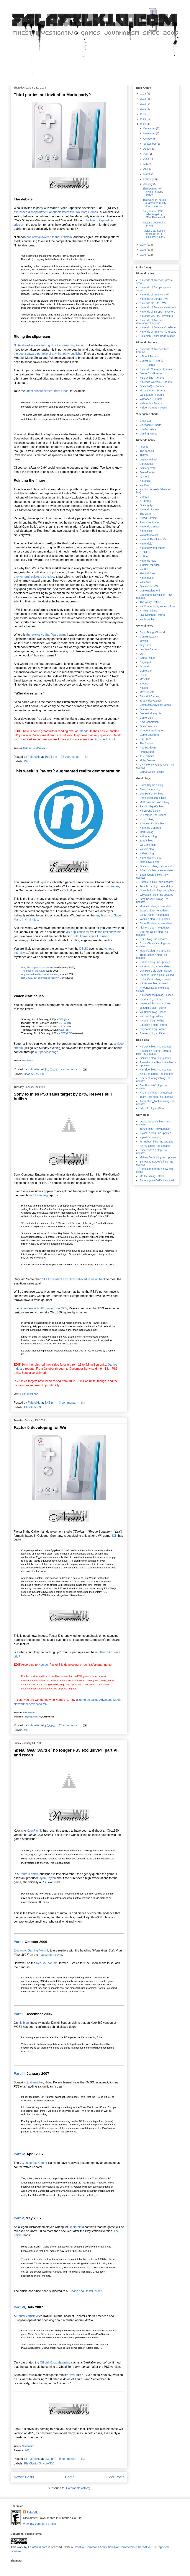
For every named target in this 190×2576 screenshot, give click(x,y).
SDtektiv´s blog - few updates (156, 870)
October (148, 138)
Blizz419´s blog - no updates (156, 923)
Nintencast (146, 530)
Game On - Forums (151, 373)
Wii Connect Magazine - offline (157, 606)
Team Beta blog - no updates (156, 1096)
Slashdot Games (149, 696)
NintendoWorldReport (152, 547)
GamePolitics (147, 657)
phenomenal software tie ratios (34, 576)
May (146, 163)
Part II (19, 2014)
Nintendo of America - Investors (158, 307)
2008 (143, 123)
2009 (143, 118)
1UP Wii (144, 455)
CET (60, 1019)
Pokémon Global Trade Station (157, 335)
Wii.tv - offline (147, 619)
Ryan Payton (47, 1878)
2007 (143, 244)
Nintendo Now (148, 560)
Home (70, 2477)
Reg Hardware (148, 747)
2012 (143, 103)
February (148, 179)
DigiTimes (145, 739)
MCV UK (145, 679)
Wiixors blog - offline (151, 1016)
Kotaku (144, 687)
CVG (25, 748)
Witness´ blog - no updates (155, 966)
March (147, 174)
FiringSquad (147, 751)
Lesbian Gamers (149, 649)
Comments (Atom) (78, 2488)
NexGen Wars (148, 429)
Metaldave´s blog (150, 861)
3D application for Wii (80, 932)
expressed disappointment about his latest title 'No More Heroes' (56, 212)
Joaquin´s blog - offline (153, 1007)
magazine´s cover (50, 1954)
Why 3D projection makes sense (39, 967)
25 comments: (69, 1725)
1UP (27, 2450)
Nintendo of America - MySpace (158, 331)
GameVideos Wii (149, 586)
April (146, 168)
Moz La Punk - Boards (153, 390)
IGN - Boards (147, 364)
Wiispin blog (147, 849)
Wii (26, 761)
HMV (71, 2374)
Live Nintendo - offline (152, 614)
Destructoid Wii (148, 459)
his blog (24, 2022)
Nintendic (145, 480)
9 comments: (68, 2458)
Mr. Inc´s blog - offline (152, 1176)
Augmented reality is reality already (40, 974)
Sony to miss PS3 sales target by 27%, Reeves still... (155, 214)
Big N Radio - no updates (154, 914)
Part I (18, 1942)
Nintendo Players (150, 509)
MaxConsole (147, 692)
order (84, 2291)
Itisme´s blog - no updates (155, 927)
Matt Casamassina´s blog (154, 802)
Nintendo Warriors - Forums (156, 381)
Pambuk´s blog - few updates (156, 881)
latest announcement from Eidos (47, 391)
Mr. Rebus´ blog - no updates (156, 1141)
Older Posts (115, 2477)
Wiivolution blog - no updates (156, 894)
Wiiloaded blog (148, 836)
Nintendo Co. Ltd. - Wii (153, 303)
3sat (67, 1019)
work (20, 2547)
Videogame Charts (150, 425)
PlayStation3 (32, 1407)
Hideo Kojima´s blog (151, 785)
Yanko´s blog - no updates (155, 919)
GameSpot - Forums (151, 360)
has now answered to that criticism (49, 237)
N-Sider (144, 556)
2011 (143, 108)
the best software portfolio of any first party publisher (48, 353)
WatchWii (145, 582)
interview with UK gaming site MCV (44, 1308)
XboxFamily (34, 1830)
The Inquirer (147, 743)
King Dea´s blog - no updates (156, 1073)
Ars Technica (147, 756)
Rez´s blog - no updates (153, 939)
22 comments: (70, 756)
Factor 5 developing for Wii (40, 1427)
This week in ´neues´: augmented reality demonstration (155, 203)
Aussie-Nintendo (149, 522)
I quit (43, 882)
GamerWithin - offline (152, 771)
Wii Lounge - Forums (152, 394)
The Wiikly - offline (150, 602)
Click (65, 890)
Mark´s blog (146, 832)
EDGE (143, 675)
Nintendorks (147, 577)
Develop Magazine (38, 748)
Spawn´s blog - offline (152, 1033)
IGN (114, 1535)
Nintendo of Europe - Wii (154, 298)
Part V (19, 2218)
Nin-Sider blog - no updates (155, 1069)
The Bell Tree (147, 573)
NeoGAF (37, 1717)
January (148, 184)
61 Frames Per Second (153, 814)
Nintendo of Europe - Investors (157, 311)
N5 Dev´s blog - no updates (155, 1046)
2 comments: (70, 1069)
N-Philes (145, 552)
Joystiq (28, 1717)
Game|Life (146, 670)
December (149, 128)
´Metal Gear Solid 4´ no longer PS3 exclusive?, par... (154, 233)
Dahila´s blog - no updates (155, 962)
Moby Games (147, 760)
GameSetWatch (149, 636)
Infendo (83, 731)
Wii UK (144, 569)
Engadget (145, 662)
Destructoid (76, 2227)
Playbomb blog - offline (153, 1029)
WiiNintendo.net (149, 535)
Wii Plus (144, 485)
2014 (143, 93)
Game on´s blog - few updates (157, 866)
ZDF (68, 1029)
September (150, 143)
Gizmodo (145, 666)
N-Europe (145, 500)
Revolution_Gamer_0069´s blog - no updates (153, 1052)
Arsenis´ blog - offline (152, 1020)
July (146, 153)
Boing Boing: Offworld (152, 632)
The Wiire (145, 513)
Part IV (19, 2154)
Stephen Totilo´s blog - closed (157, 974)
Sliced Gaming (148, 517)
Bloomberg (40, 1195)
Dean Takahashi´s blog (153, 797)
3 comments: (68, 1402)
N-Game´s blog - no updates (156, 1092)
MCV (36, 1394)
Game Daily (146, 717)
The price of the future (33, 970)
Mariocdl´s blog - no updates (156, 906)
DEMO (83, 948)
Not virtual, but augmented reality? (40, 977)
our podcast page (46, 1052)
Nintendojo (146, 543)
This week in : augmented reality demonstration (67, 771)
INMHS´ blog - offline (152, 1108)
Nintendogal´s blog (150, 857)
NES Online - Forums (152, 377)
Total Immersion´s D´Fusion (91, 936)
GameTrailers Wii (150, 590)
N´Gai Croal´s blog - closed (155, 979)
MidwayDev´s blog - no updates (158, 1157)
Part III (19, 2073)
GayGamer (146, 645)
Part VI (19, 2307)
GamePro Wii (147, 472)
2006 (143, 249)
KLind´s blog (147, 819)
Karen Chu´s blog (150, 810)
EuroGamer (146, 463)
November (149, 133)
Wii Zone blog (148, 844)
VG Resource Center (33, 2162)
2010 (143, 113)
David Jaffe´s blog (150, 789)
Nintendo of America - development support (150, 322)
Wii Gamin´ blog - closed (154, 983)
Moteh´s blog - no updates (155, 950)
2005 (143, 254)
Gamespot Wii (148, 468)
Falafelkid (33, 2512)
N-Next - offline (148, 610)
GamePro (36, 2082)
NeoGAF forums (47, 1963)
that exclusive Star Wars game (46, 634)
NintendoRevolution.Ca (153, 539)
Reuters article (29, 1874)
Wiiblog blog (147, 853)
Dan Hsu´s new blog (151, 793)
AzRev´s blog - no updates (155, 1145)
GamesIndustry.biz (150, 713)
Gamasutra (146, 709)
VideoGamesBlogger (152, 730)
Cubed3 (144, 496)
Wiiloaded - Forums (151, 399)
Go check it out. (105, 739)
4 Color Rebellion (150, 564)
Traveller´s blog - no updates (156, 886)
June (146, 158)
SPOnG (144, 683)
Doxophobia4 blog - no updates (158, 890)
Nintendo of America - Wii (154, 294)
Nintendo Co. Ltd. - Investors (156, 315)
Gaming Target (148, 433)
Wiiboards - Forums (151, 403)
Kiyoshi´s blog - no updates (155, 1133)
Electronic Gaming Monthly (31, 1950)
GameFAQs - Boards (152, 386)
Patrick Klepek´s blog (152, 806)
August (147, 148)
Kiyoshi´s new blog (150, 1137)
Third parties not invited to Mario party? (52, 94)
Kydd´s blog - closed (151, 999)
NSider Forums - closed (153, 407)
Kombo (43, 1664)
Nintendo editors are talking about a (49, 345)
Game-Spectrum (149, 734)
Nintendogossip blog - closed (156, 994)
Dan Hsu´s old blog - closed (156, 970)
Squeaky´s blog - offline (153, 1024)
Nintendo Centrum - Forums (156, 369)
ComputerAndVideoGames (155, 704)
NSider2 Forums (149, 356)
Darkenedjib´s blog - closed (155, 1003)
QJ (141, 653)
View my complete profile (39, 2523)
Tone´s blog (146, 840)
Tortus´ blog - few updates (155, 1128)
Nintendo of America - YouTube (158, 327)
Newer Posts (24, 2477)
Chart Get (145, 420)
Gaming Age (147, 505)
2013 (143, 98)
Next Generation (149, 721)
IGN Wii (144, 476)
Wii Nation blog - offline (153, 1012)
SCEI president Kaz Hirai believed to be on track (74, 1279)
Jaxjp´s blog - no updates (154, 910)
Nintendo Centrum (150, 827)
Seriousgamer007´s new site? (157, 1180)
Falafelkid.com (37, 2547)
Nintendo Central (149, 526)
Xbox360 (48, 2463)
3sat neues (112, 886)
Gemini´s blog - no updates (155, 1058)
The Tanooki (147, 451)
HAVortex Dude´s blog (152, 823)
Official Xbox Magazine (55, 2362)
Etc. (42, 1074)
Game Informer (148, 726)
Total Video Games (151, 700)
